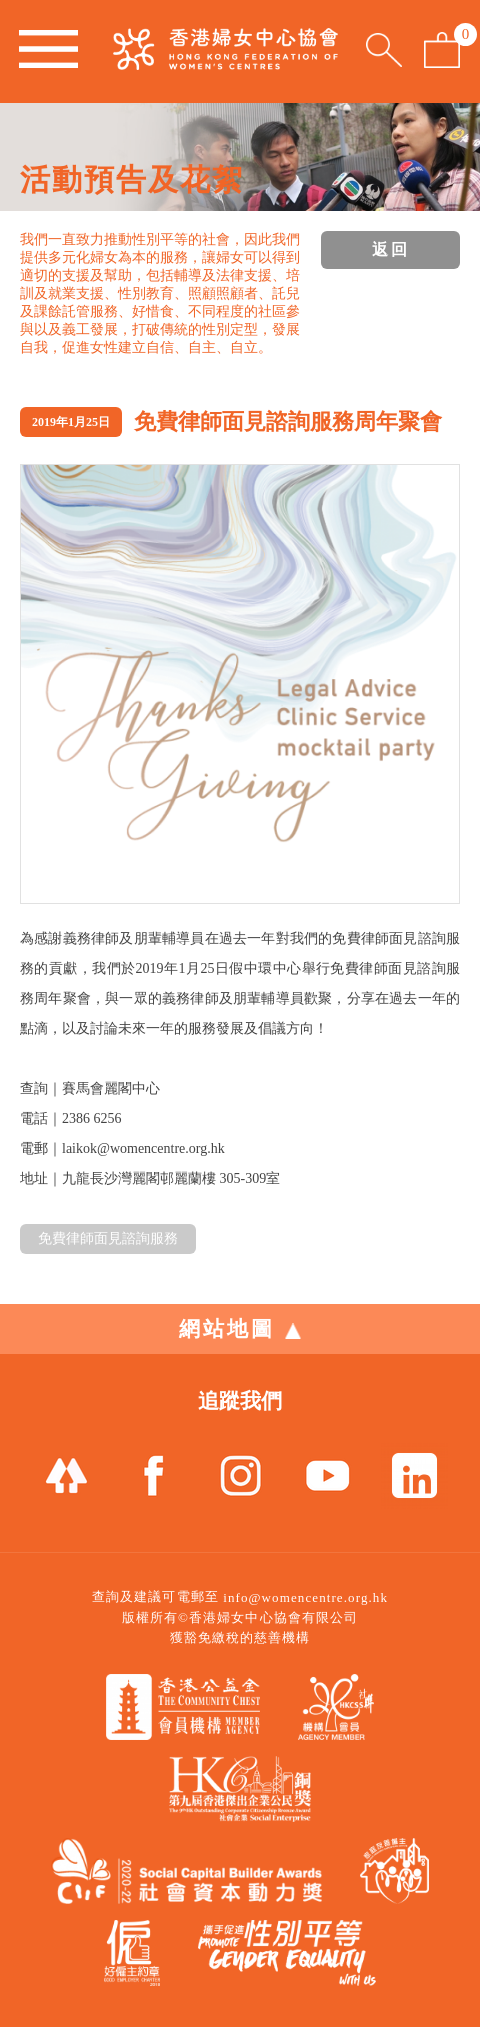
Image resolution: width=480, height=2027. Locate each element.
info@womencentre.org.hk (305, 1597)
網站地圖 (240, 1329)
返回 (391, 249)
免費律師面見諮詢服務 (108, 1238)
